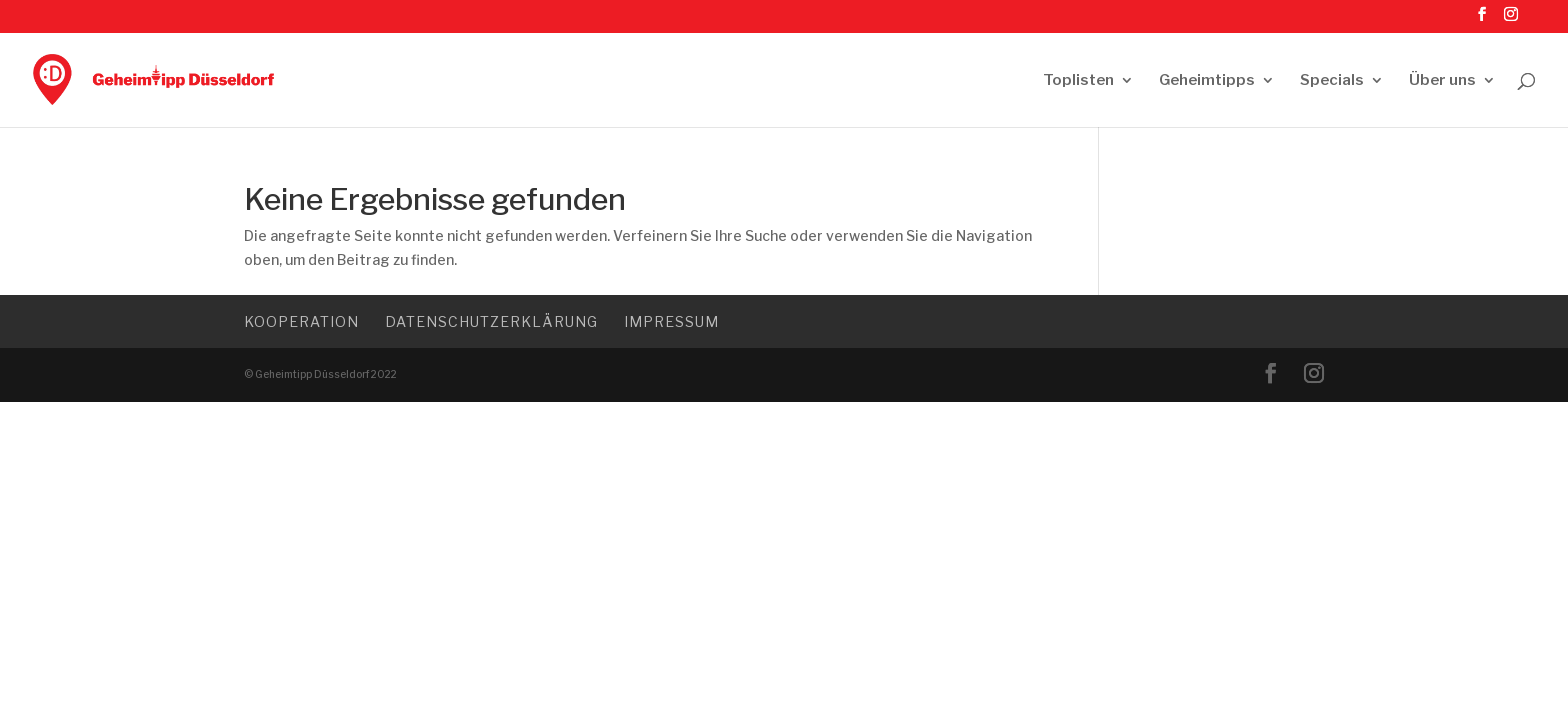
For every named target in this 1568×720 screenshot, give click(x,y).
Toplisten (1078, 81)
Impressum (671, 321)
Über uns (1442, 81)
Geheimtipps (1207, 81)
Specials (1332, 81)
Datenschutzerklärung (491, 321)
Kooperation (301, 321)
